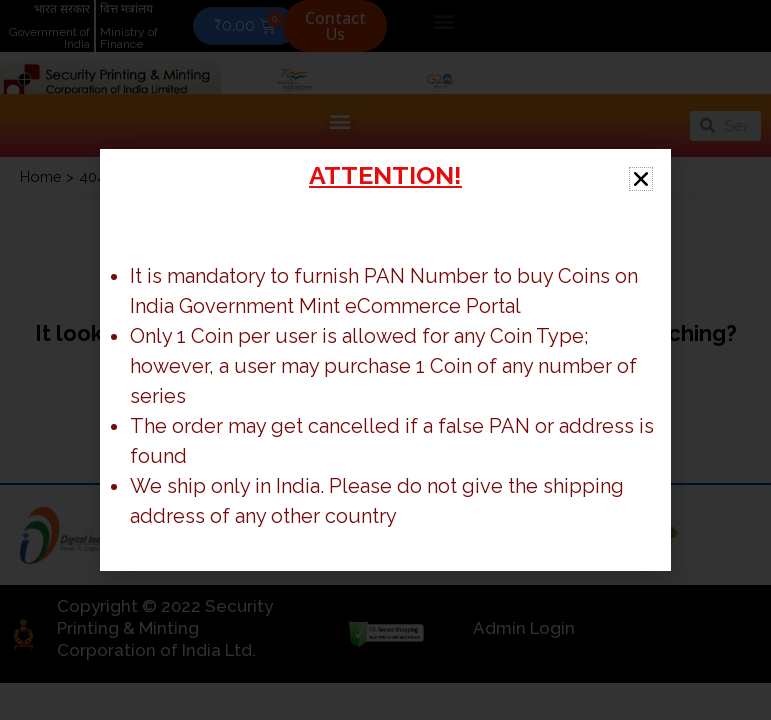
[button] (641, 179)
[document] (385, 360)
